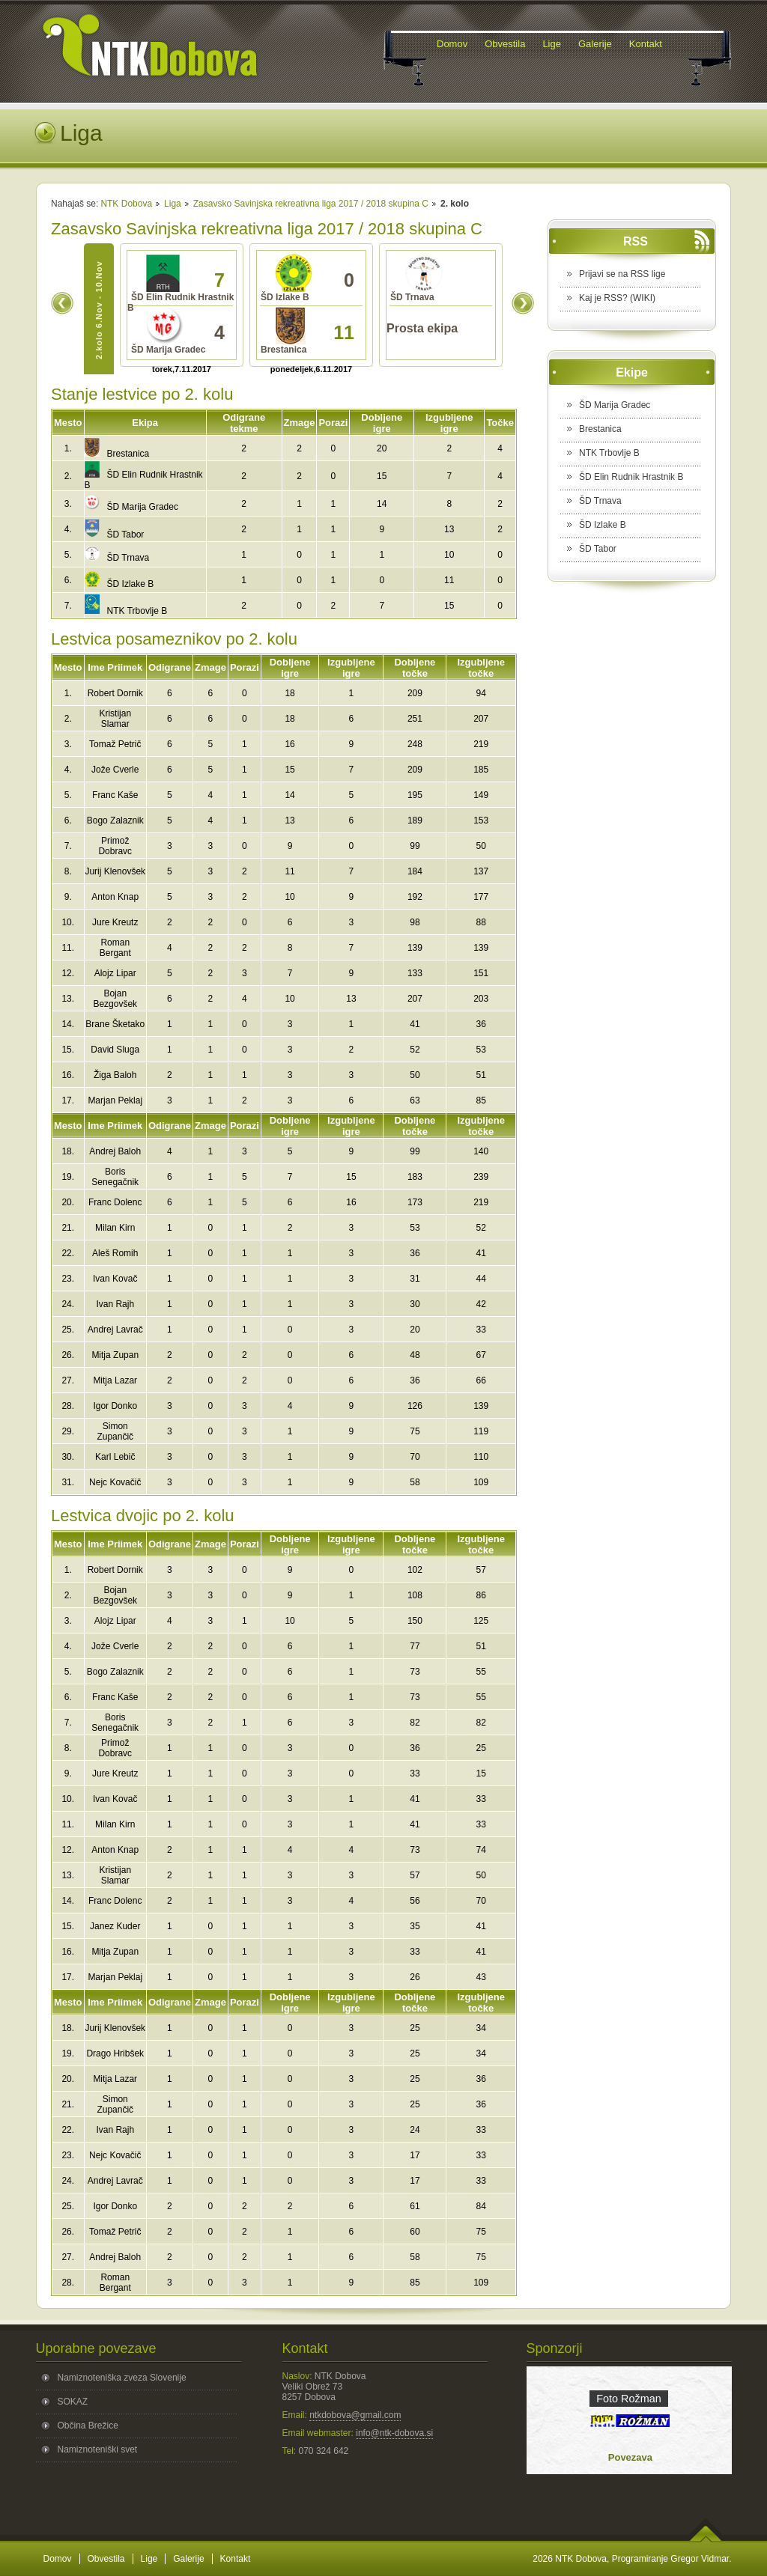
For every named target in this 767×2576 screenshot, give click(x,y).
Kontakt (235, 2559)
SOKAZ (73, 2401)
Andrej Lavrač (115, 1329)
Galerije (188, 2559)
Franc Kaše (115, 795)
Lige (149, 2559)
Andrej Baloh (115, 1151)
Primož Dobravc (115, 845)
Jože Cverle (115, 769)
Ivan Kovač (115, 1278)
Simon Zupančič (115, 1431)
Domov (57, 2559)
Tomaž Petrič (115, 744)
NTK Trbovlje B (126, 611)
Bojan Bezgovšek (115, 998)
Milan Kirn (115, 1227)
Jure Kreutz (115, 922)
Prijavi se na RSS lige (622, 274)
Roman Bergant (115, 947)
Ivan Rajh (115, 1304)
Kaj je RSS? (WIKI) (617, 298)
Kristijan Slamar (115, 718)
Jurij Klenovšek (115, 871)
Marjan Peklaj (115, 1100)
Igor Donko (115, 1406)
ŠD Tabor (115, 534)
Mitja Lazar (115, 1380)
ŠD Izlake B (119, 584)
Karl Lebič (115, 1457)
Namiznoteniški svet (98, 2449)
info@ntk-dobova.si (394, 2433)
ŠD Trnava (117, 557)
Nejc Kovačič (115, 1482)
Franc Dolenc (115, 1202)
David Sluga (115, 1049)
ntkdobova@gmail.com (355, 2415)
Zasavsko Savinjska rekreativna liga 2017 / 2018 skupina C (310, 203)
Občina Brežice (88, 2425)
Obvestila (106, 2559)
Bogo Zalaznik (115, 820)
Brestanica (117, 453)
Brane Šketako (115, 1024)
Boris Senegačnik (115, 1176)
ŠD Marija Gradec (131, 507)
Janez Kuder (115, 1926)
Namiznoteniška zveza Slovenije (122, 2377)
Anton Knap (115, 897)
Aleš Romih (115, 1253)
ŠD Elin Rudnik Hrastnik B (631, 477)
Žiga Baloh (115, 1075)
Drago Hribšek (115, 2053)
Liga (172, 203)
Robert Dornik (115, 693)
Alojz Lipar (115, 973)
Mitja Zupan (115, 1355)
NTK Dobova (126, 203)
